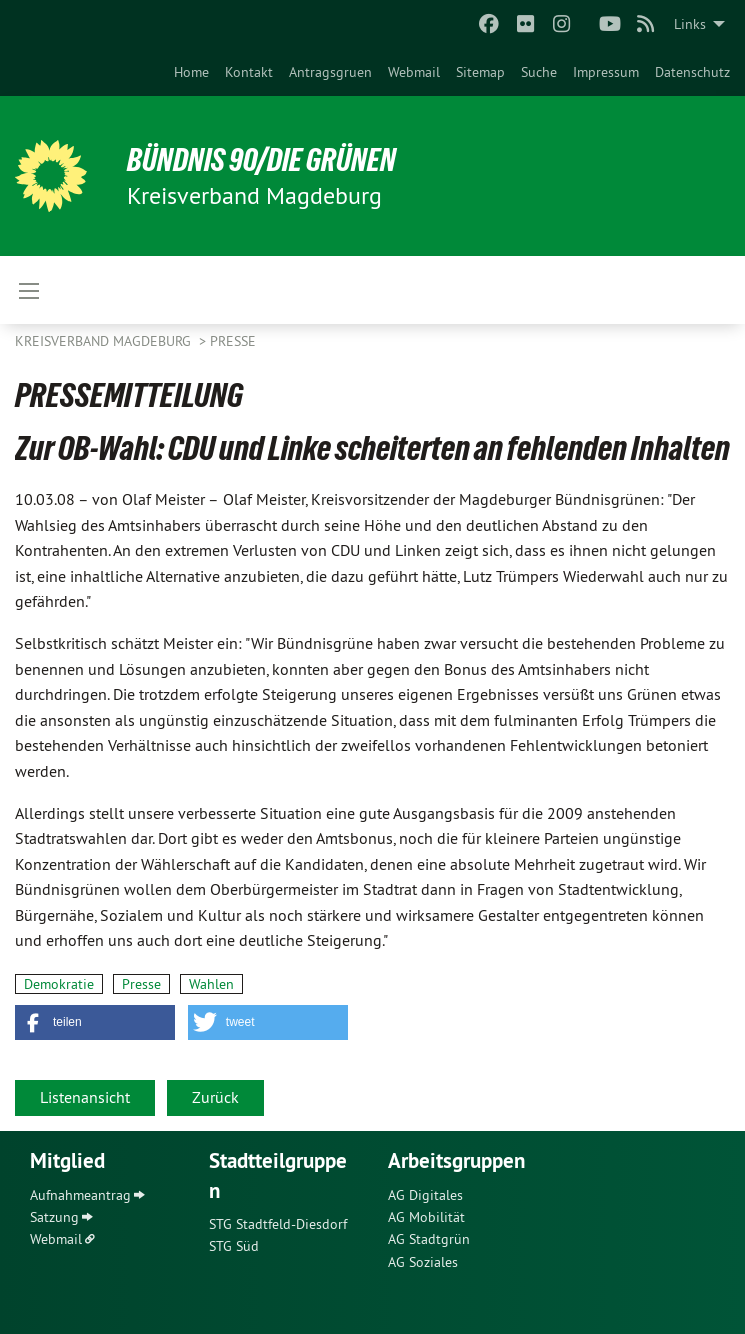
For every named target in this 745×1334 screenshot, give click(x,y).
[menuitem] (191, 72)
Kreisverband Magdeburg (105, 341)
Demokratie (59, 984)
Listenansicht (85, 1097)
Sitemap (480, 72)
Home (191, 72)
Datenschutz (692, 72)
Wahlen (211, 984)
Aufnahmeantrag (80, 1195)
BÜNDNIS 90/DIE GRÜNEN (261, 160)
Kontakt (249, 72)
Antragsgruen (330, 72)
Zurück (215, 1097)
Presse (233, 341)
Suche (539, 72)
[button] (95, 1022)
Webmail (414, 72)
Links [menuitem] (690, 24)
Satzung (54, 1217)
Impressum (606, 72)
